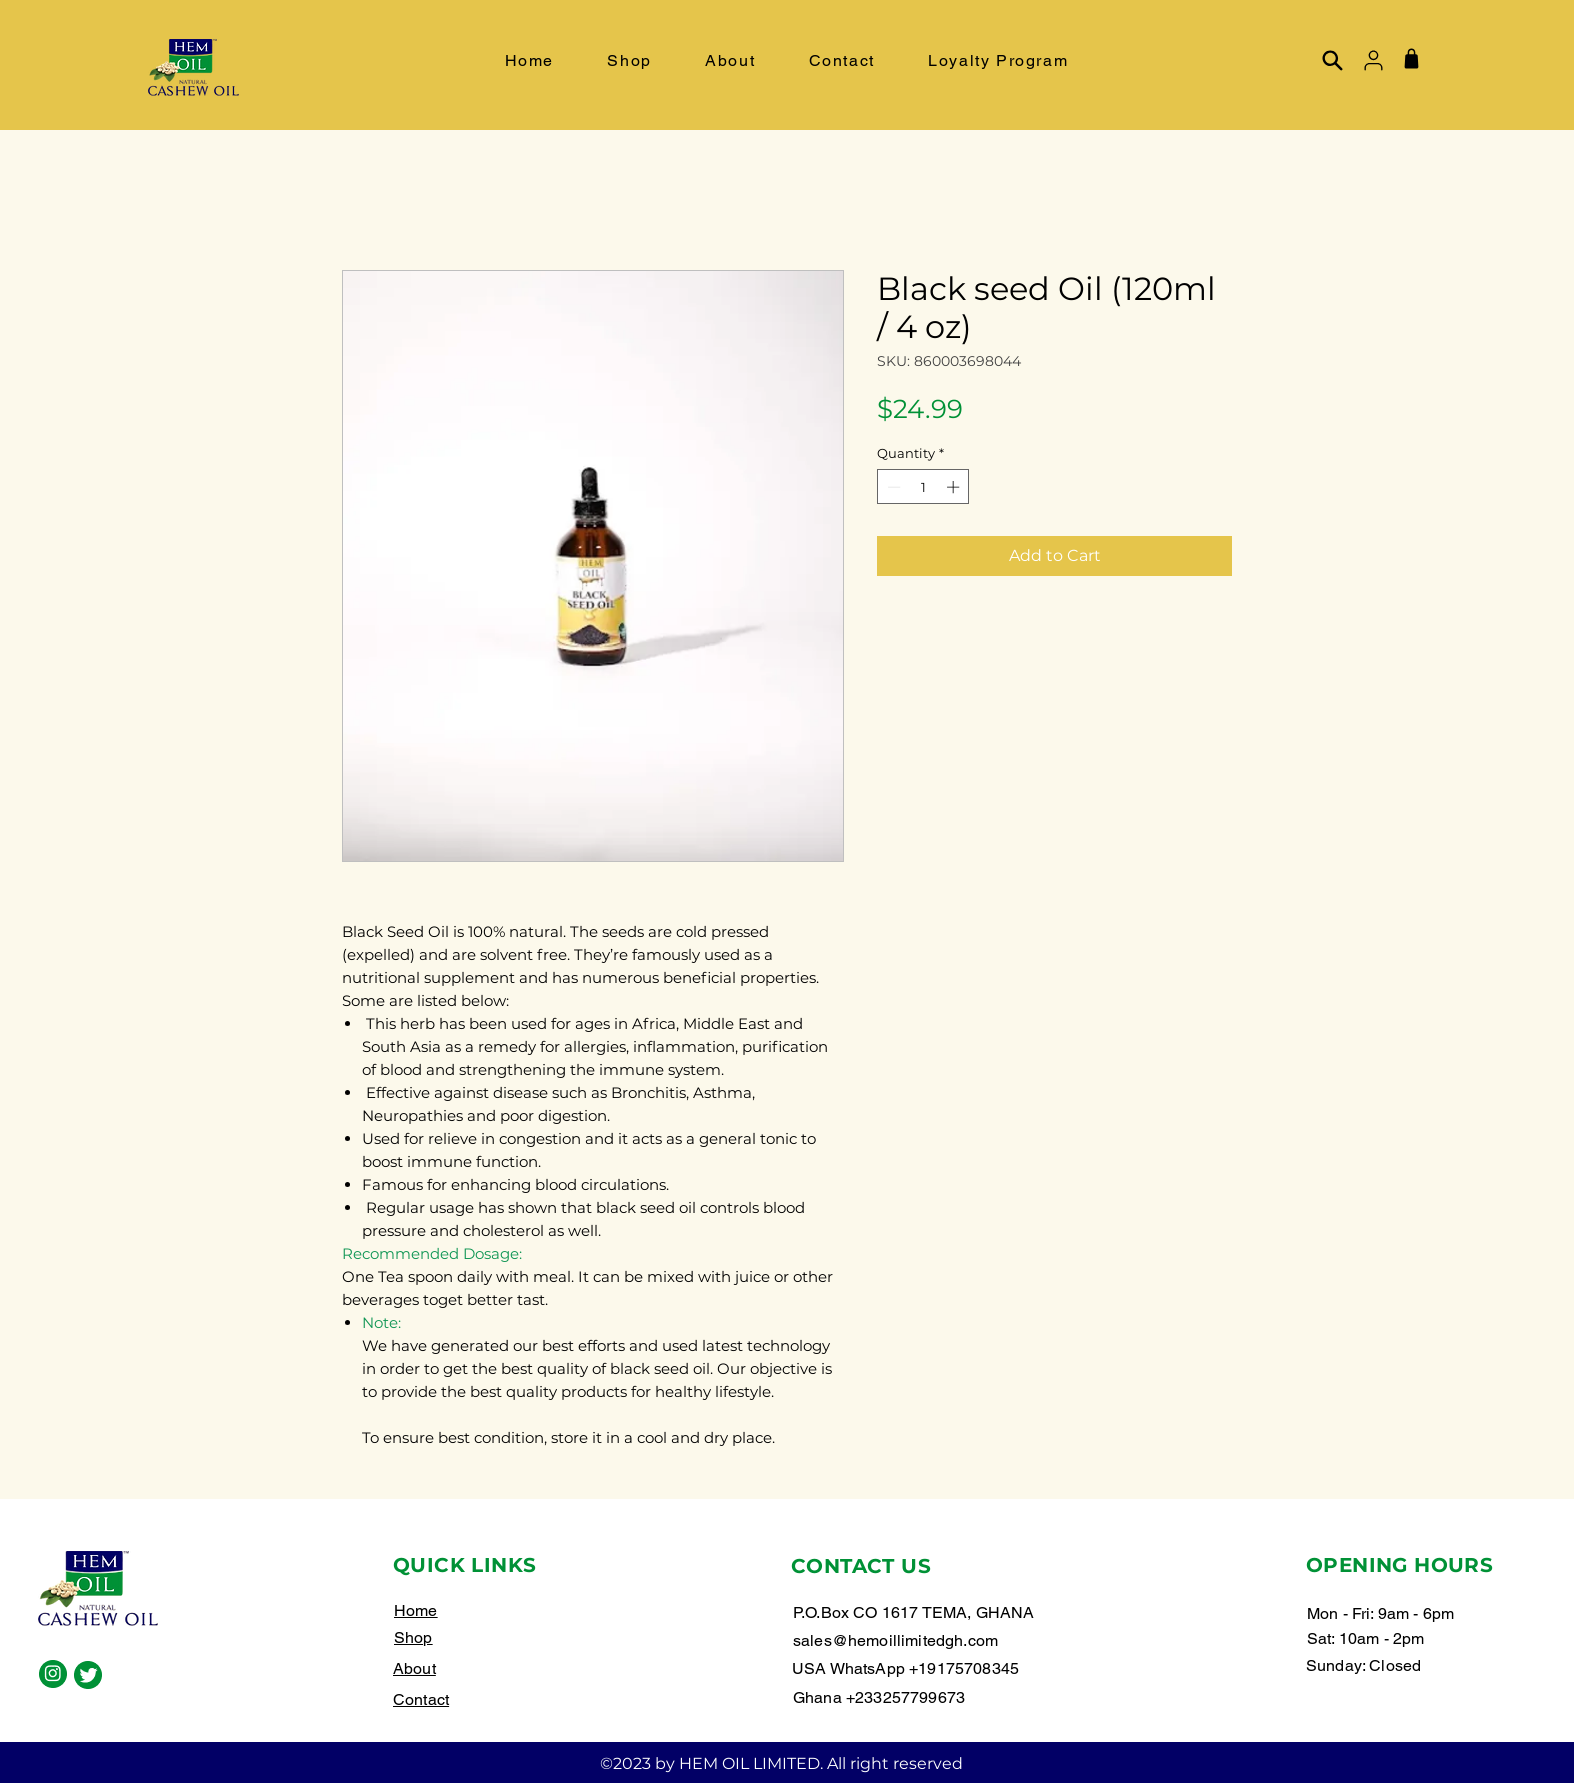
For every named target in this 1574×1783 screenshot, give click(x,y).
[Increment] (955, 487)
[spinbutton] (923, 487)
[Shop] (1411, 58)
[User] (1373, 60)
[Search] (1332, 60)
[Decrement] (892, 487)
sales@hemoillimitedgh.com (895, 1640)
